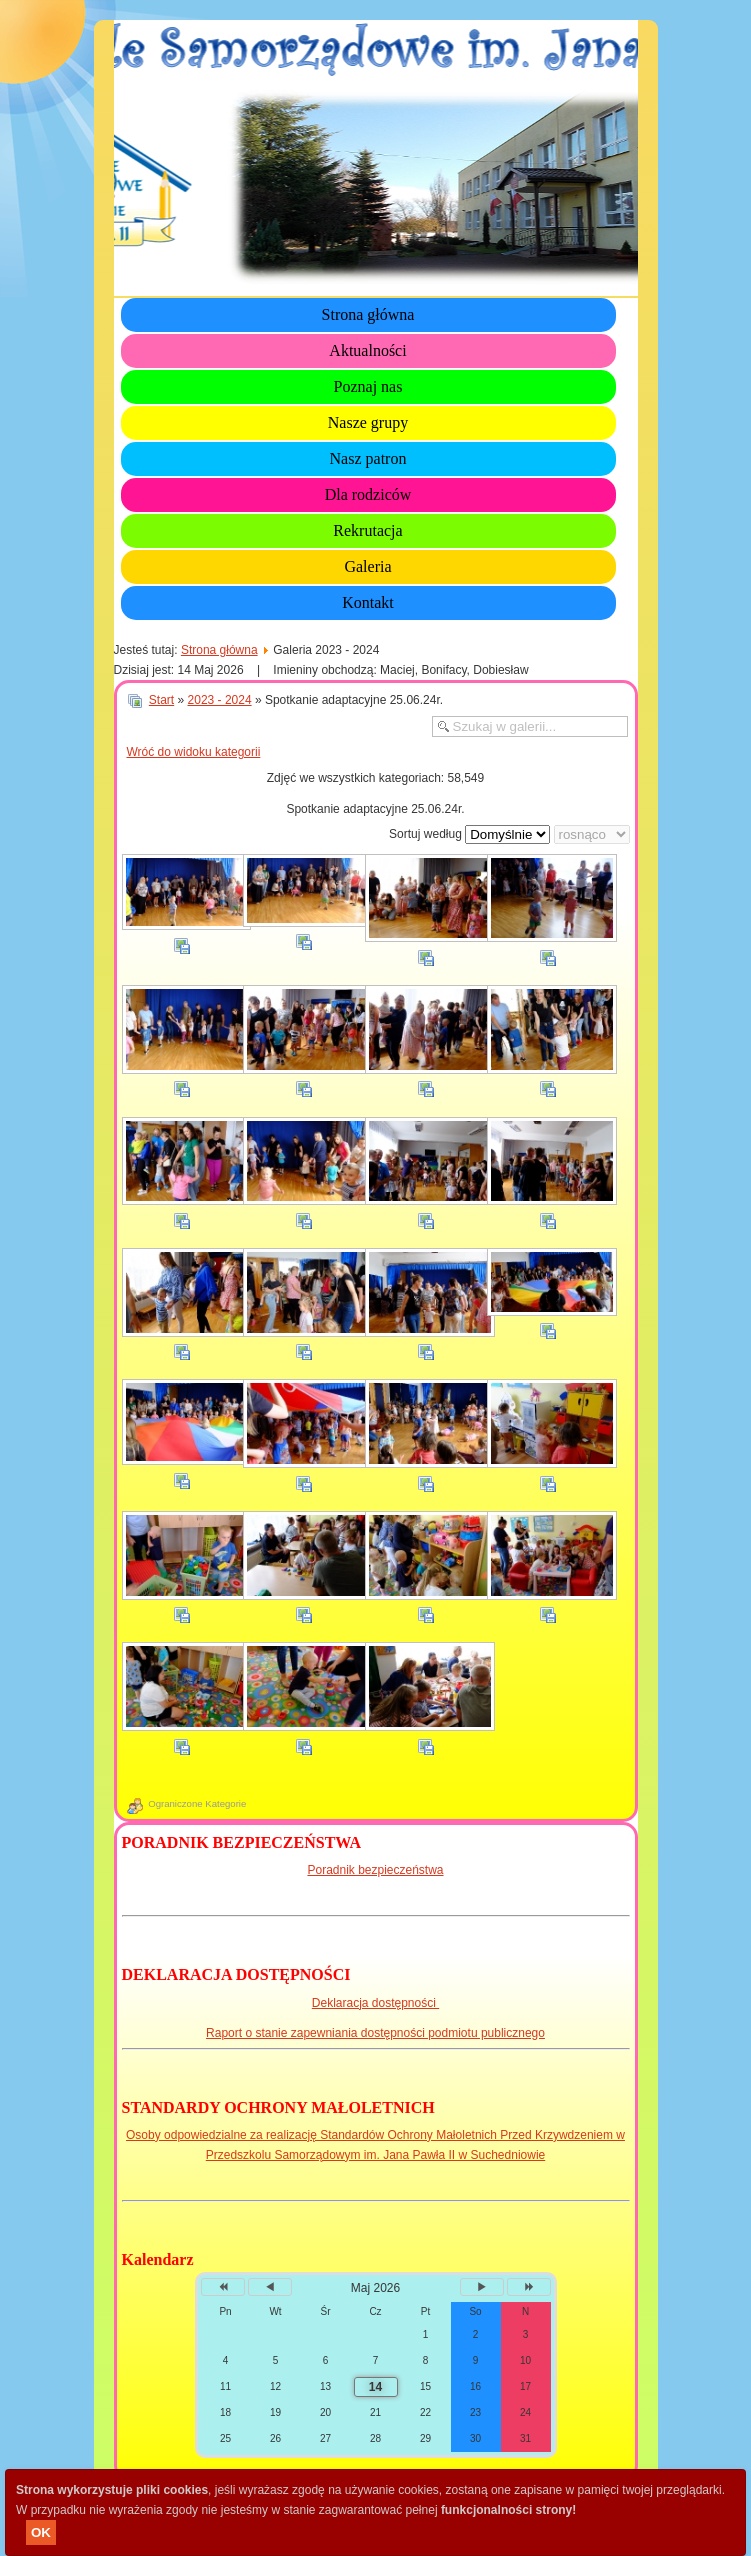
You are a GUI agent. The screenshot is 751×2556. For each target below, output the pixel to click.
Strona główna (368, 314)
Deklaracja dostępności (375, 2003)
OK (41, 2532)
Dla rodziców (368, 494)
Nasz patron (368, 458)
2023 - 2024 (220, 700)
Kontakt (368, 602)
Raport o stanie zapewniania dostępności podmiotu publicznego (375, 2033)
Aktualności (367, 350)
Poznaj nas (368, 386)
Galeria (367, 566)
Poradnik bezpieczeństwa (375, 1870)
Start (161, 700)
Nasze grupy (368, 422)
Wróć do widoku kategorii (194, 752)
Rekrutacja (367, 530)
